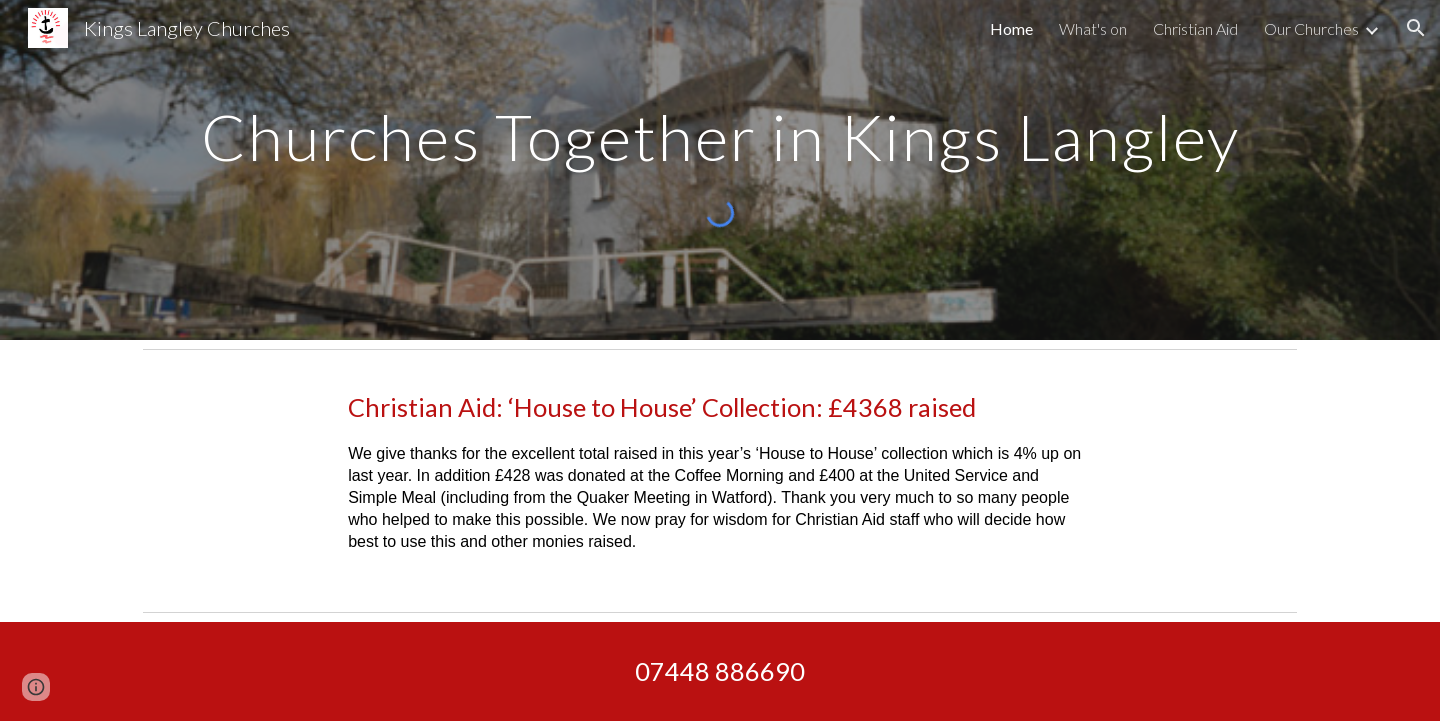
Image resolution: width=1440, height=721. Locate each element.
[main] (720, 128)
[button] (1416, 28)
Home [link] (1011, 28)
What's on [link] (1093, 28)
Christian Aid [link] (1195, 28)
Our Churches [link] (1311, 28)
